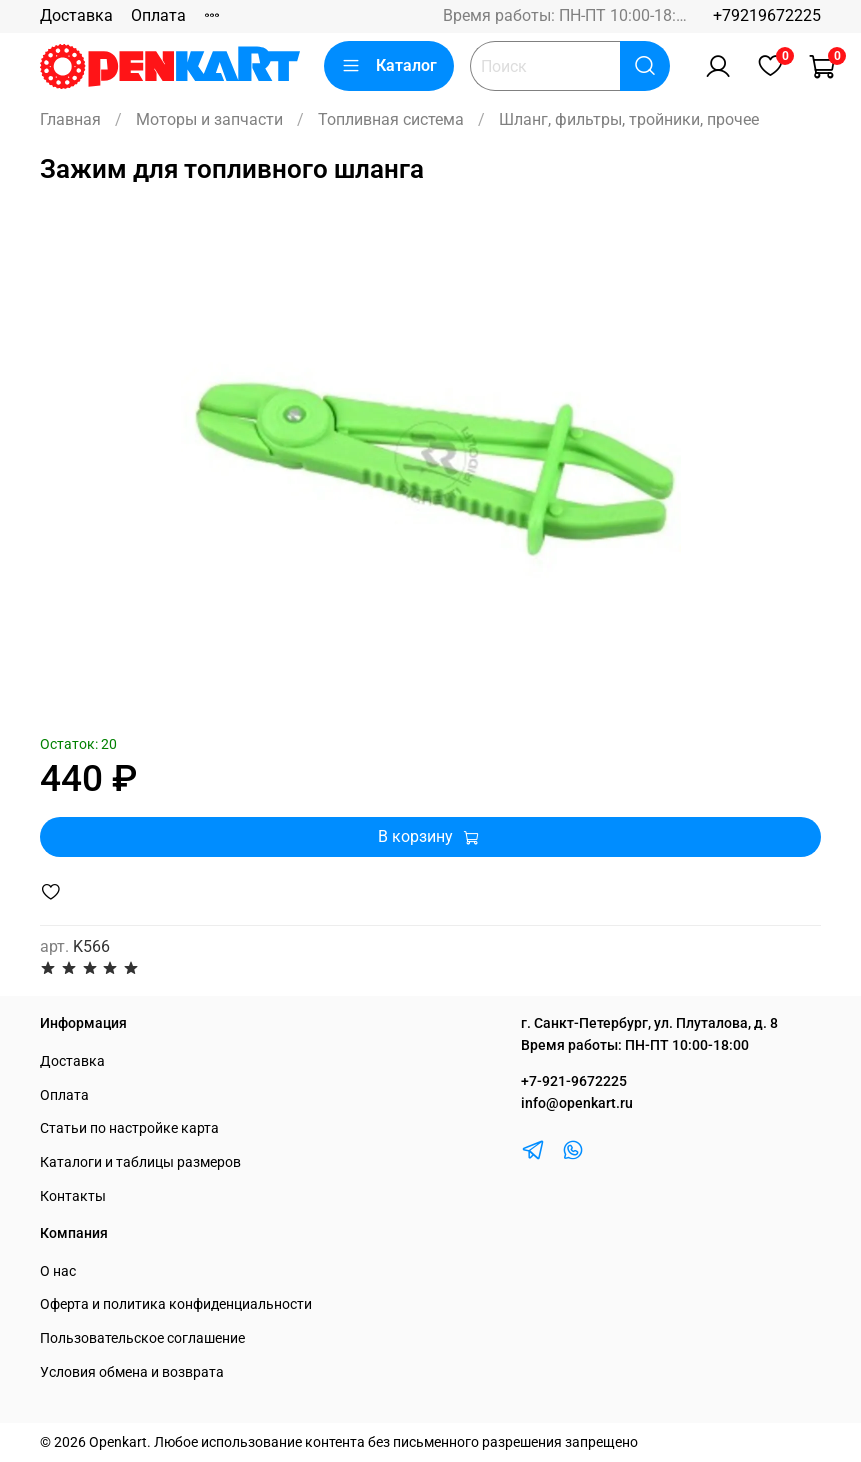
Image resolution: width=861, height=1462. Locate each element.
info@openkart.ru (577, 1103)
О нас (58, 1271)
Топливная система (391, 119)
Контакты (73, 1196)
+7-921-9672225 (574, 1081)
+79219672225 (767, 15)
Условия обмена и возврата (132, 1372)
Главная (70, 119)
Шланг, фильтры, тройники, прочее (629, 119)
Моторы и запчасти (209, 119)
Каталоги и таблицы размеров (140, 1162)
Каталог (389, 66)
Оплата (158, 15)
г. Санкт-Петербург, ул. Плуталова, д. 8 (649, 1023)
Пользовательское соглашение (142, 1338)
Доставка (76, 15)
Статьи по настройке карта (129, 1128)
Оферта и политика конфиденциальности (176, 1304)
